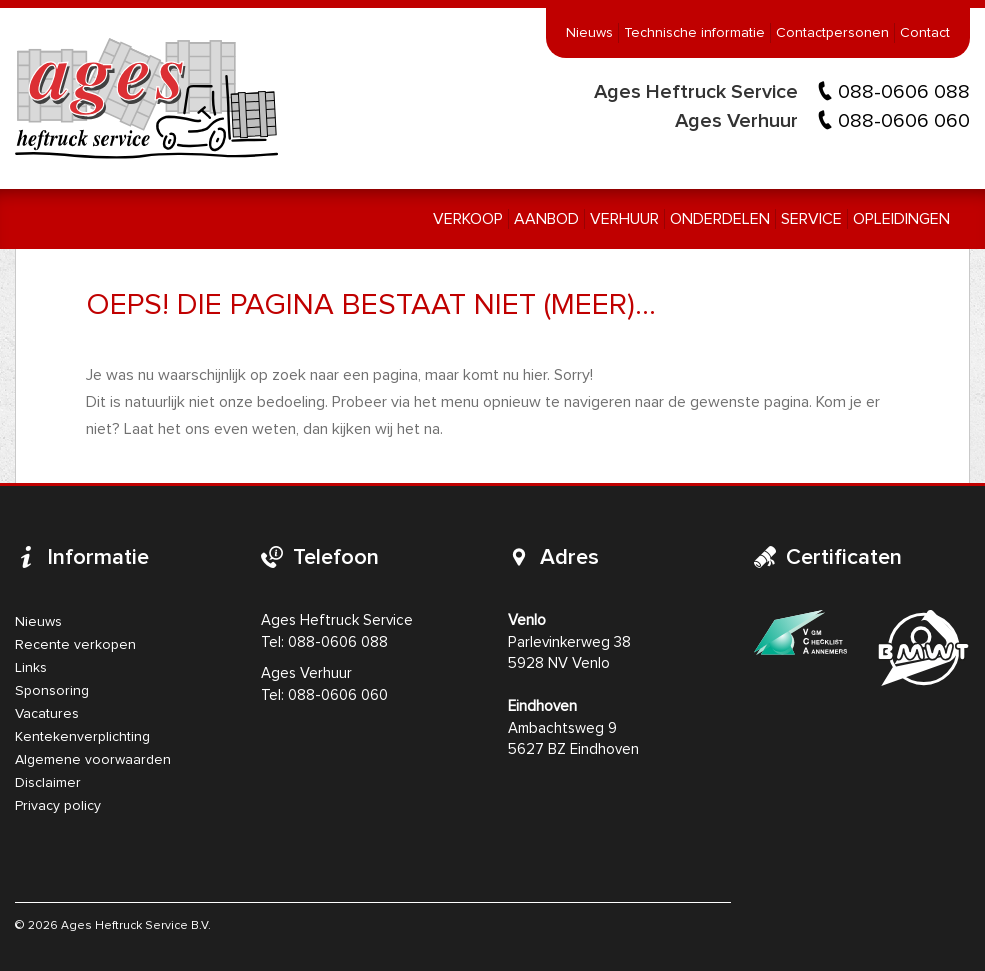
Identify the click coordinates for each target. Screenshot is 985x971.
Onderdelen (720, 219)
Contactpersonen (832, 33)
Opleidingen (901, 219)
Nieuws (589, 33)
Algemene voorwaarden (93, 760)
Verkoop (468, 219)
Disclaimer (48, 783)
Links (31, 668)
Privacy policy (58, 806)
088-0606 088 (904, 92)
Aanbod (546, 219)
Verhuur (624, 219)
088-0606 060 (904, 121)
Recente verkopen (75, 645)
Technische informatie (694, 33)
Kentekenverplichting (82, 737)
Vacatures (47, 714)
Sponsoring (52, 691)
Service (811, 219)
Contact (925, 33)
